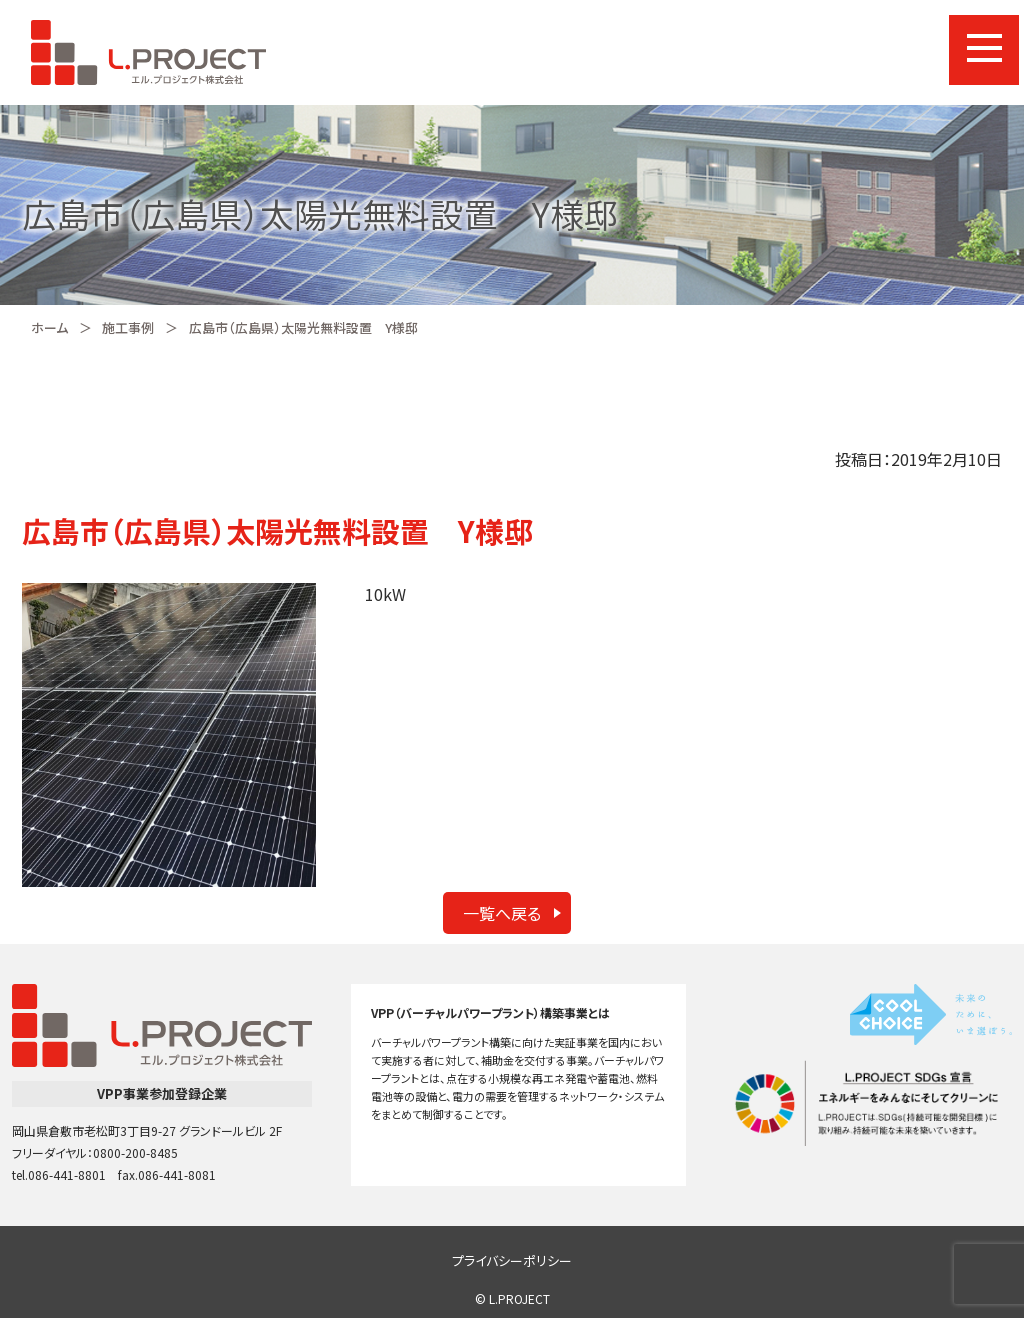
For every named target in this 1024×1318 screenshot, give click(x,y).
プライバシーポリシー (512, 1260)
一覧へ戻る (502, 913)
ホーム (49, 327)
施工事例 (128, 327)
